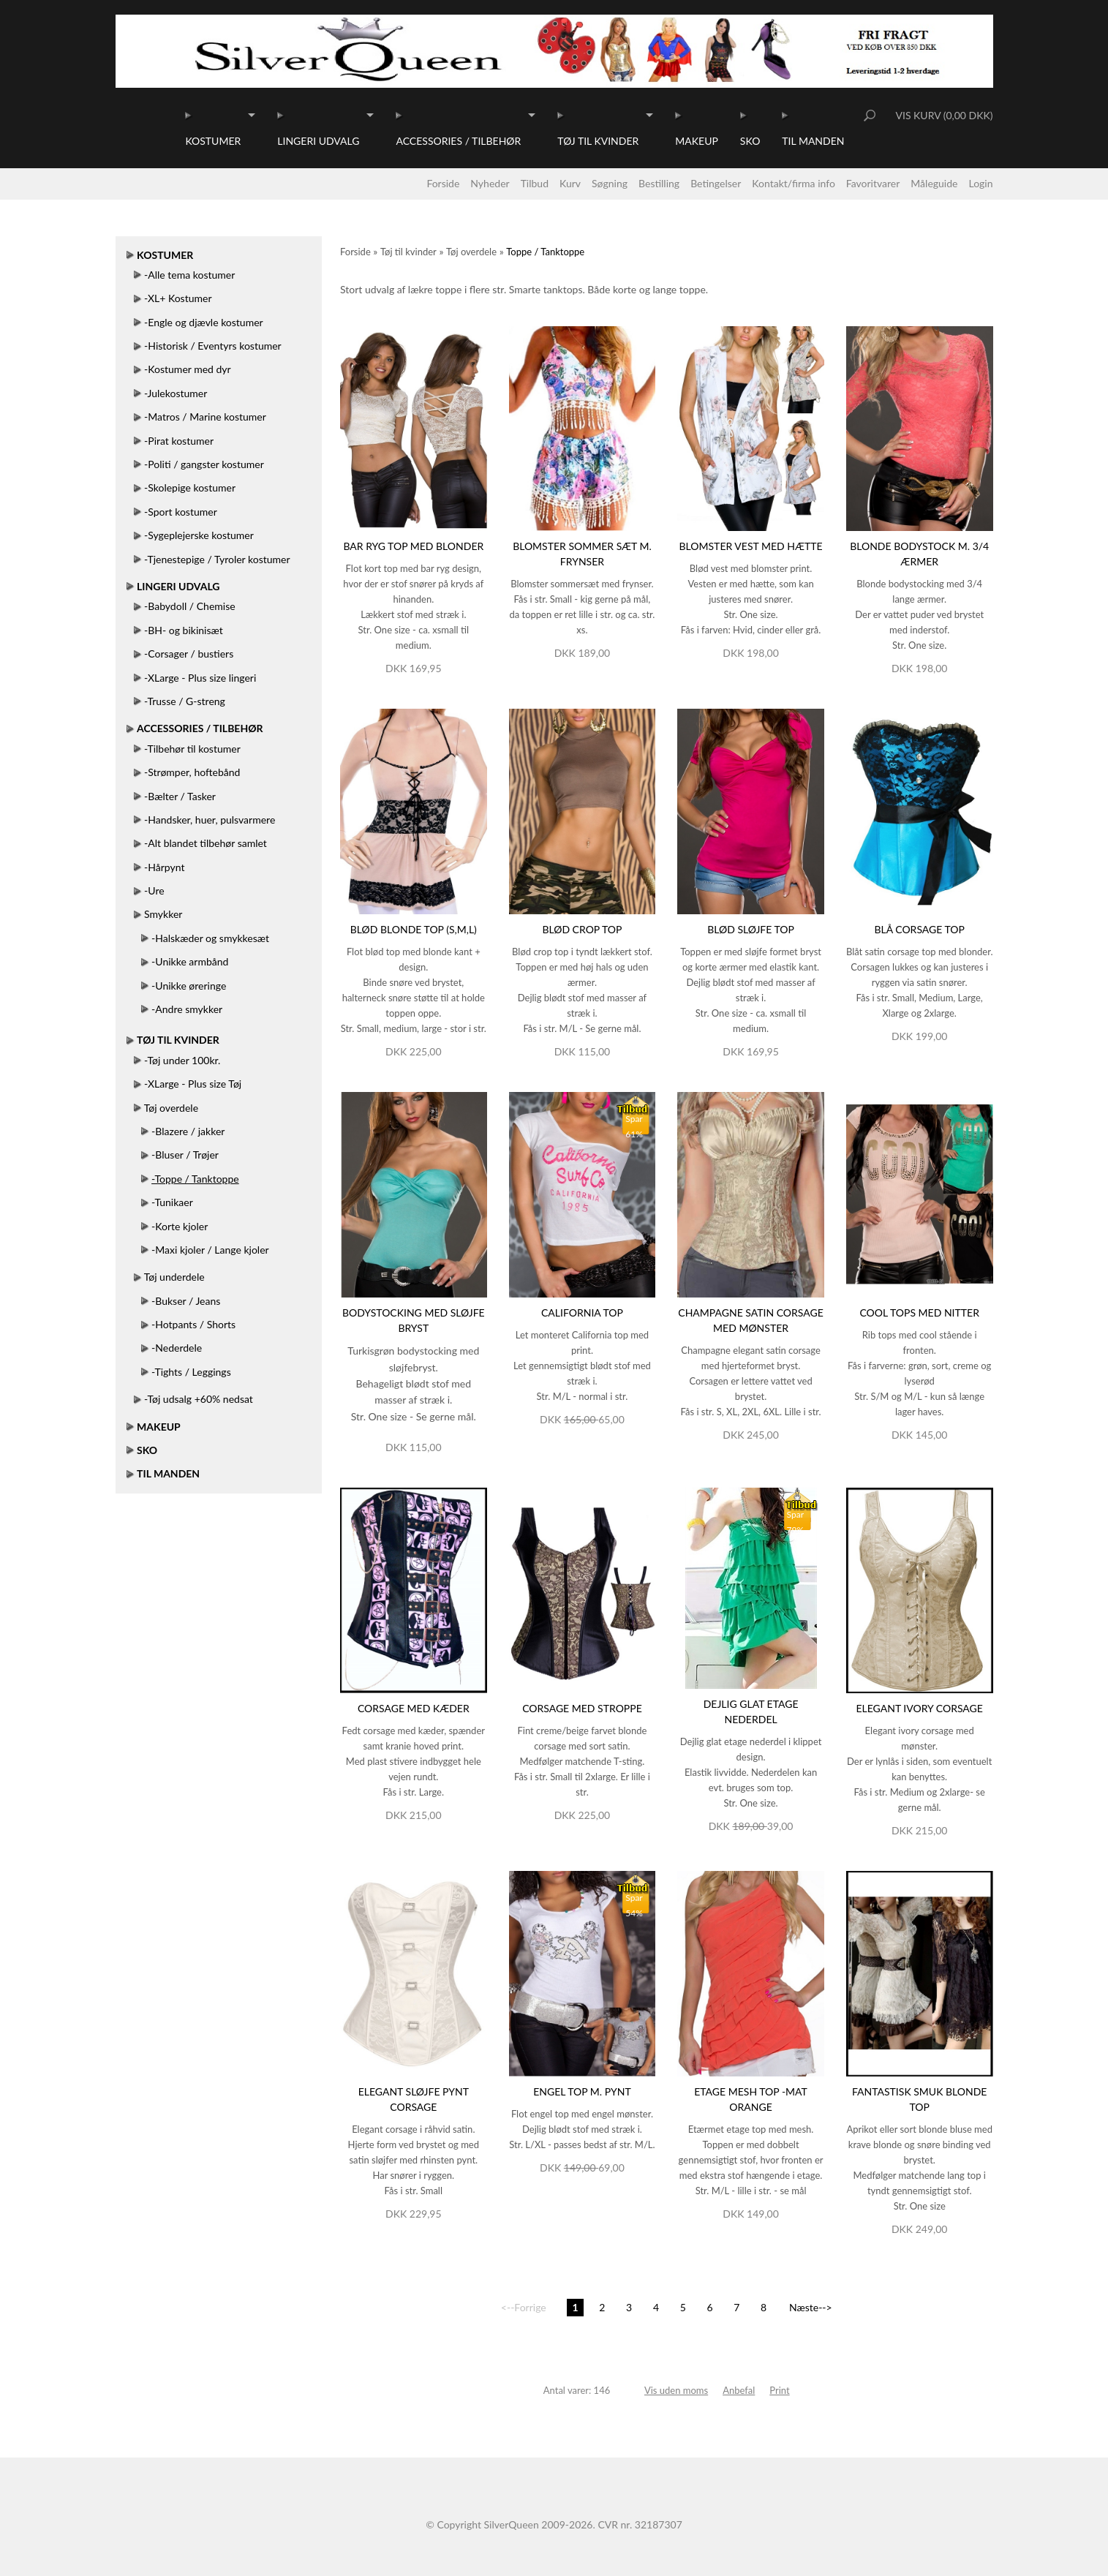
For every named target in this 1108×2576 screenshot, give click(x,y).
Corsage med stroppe (582, 1708)
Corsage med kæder (414, 1708)
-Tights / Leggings (191, 1372)
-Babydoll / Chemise (189, 606)
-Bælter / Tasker (180, 796)
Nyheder (489, 183)
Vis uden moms (676, 2390)
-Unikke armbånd (189, 961)
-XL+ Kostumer (177, 298)
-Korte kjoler (179, 1226)
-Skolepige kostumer (189, 487)
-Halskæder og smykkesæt (210, 938)
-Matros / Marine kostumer (205, 416)
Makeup (696, 141)
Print (779, 2390)
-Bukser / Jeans (185, 1301)
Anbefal (739, 2390)
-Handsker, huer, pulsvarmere (209, 819)
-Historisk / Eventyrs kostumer (213, 345)
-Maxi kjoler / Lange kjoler (210, 1249)
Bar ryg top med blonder (413, 546)
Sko (750, 141)
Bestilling (658, 183)
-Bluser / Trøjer (185, 1154)
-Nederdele (176, 1347)
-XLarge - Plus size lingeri (200, 677)
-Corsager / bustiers (188, 653)
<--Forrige (523, 2307)
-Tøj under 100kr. (182, 1060)
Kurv (570, 183)
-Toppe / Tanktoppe (195, 1178)
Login (980, 183)
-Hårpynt (164, 867)
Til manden (813, 141)
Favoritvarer (873, 183)
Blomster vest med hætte (751, 546)
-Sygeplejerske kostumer (199, 535)
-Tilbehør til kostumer (192, 748)
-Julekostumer (175, 393)
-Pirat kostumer (179, 440)
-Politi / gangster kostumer (204, 464)
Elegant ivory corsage (919, 1708)
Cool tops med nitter (919, 1312)
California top (582, 1312)
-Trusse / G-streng (184, 701)
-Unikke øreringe (188, 985)
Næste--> (810, 2307)
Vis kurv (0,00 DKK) (943, 115)
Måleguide (934, 183)
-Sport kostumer (180, 511)
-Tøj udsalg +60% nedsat (198, 1399)
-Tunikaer (172, 1202)
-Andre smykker (186, 1009)
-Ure (154, 890)
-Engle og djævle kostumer (203, 322)
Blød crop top (582, 929)
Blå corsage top (919, 929)
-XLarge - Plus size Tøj (192, 1083)
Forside (442, 183)
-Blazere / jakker (188, 1131)
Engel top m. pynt (581, 2091)
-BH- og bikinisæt (183, 630)
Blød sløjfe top (750, 929)
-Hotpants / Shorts (193, 1324)
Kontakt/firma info (793, 183)
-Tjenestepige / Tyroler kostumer (217, 559)
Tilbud (535, 183)
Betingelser (715, 183)
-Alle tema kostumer (189, 274)
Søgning (610, 183)
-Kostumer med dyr (187, 369)
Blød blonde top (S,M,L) (413, 929)
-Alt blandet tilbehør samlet (205, 843)
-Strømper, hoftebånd (192, 772)
